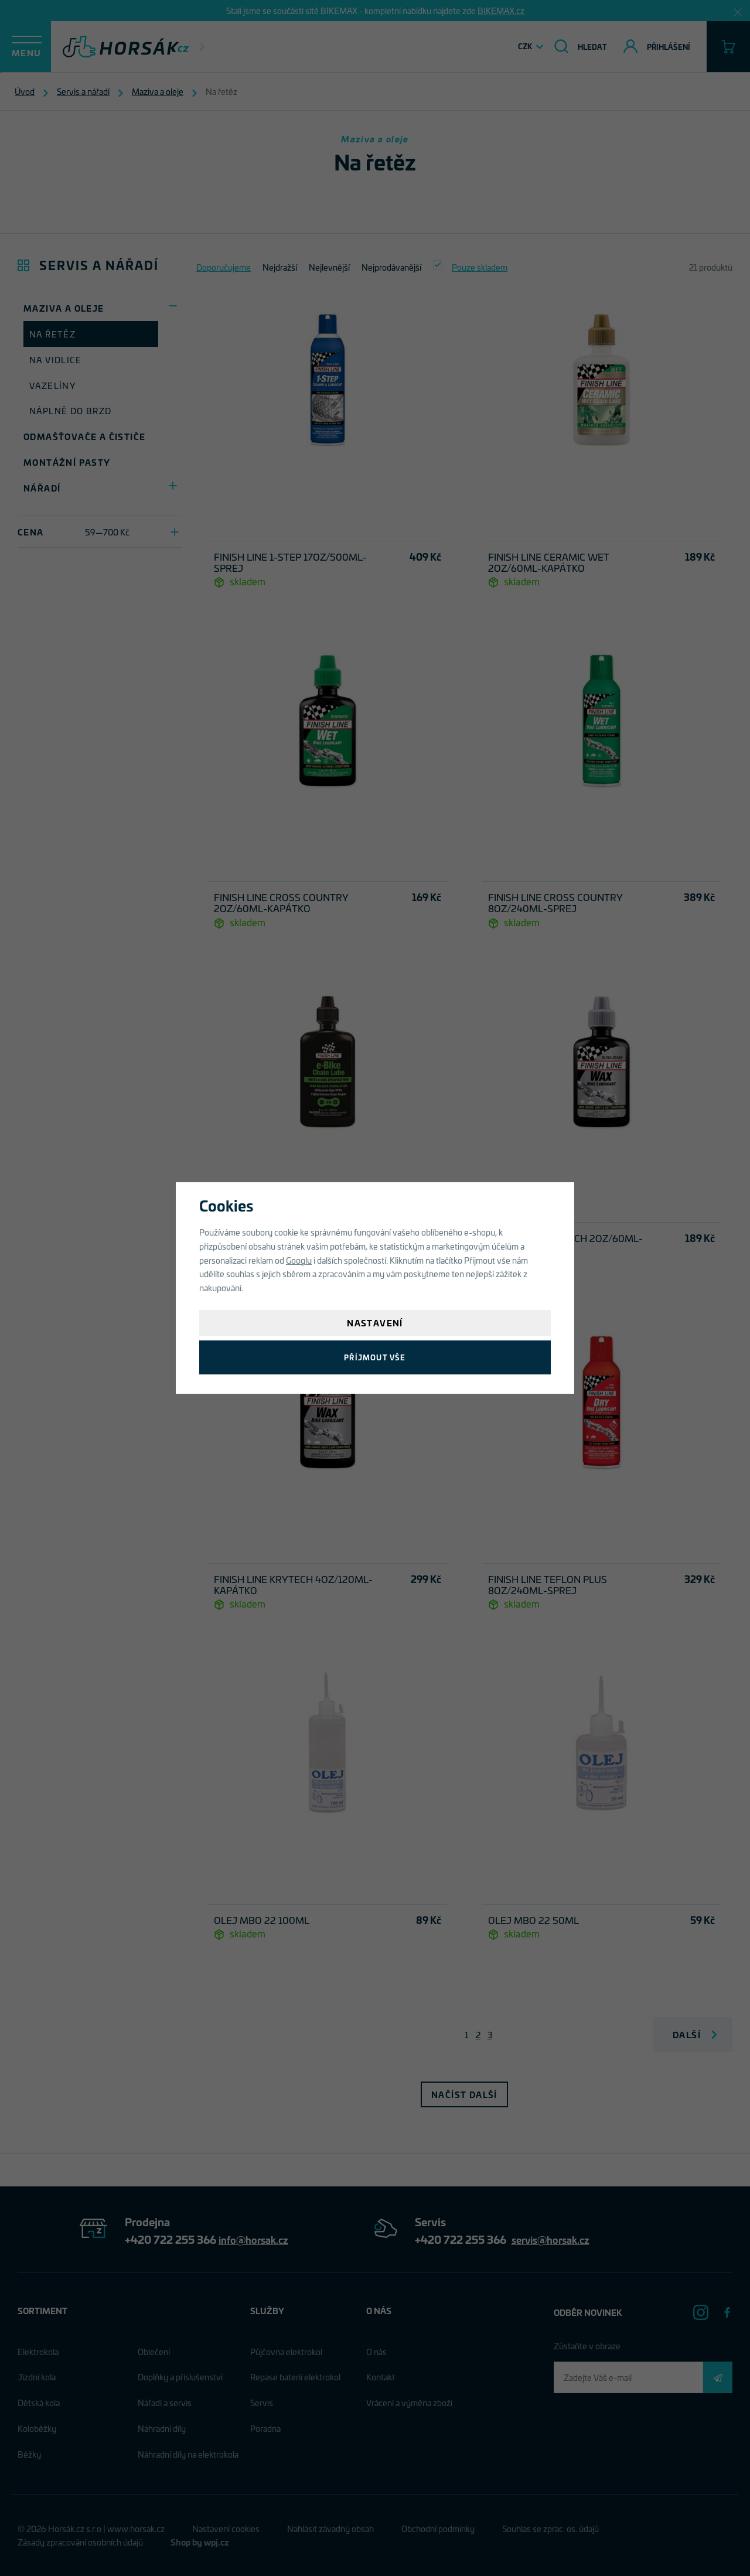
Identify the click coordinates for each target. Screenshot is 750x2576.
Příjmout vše (374, 1357)
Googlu (299, 1260)
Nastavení (375, 1322)
